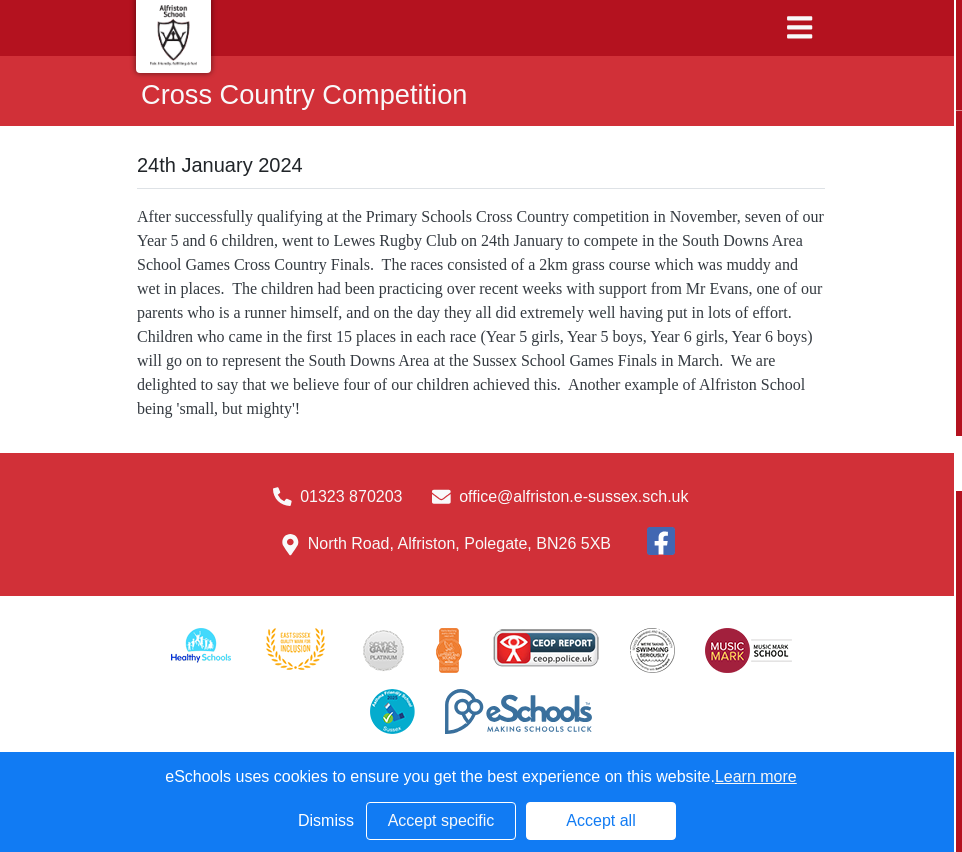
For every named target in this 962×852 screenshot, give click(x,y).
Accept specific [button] (441, 820)
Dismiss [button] (326, 820)
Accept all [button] (600, 820)
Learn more (756, 776)
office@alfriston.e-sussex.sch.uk (573, 496)
